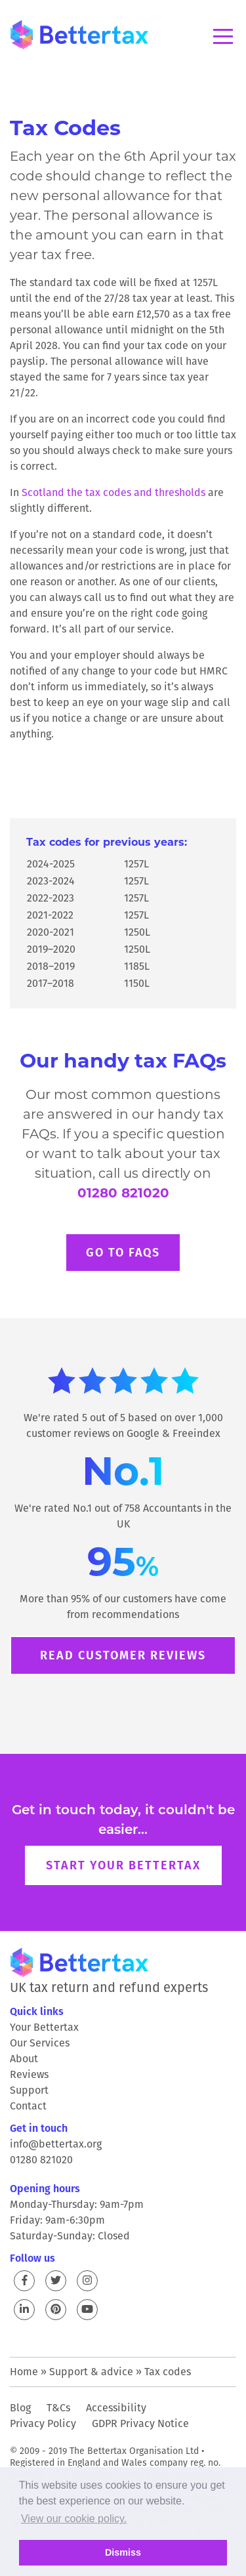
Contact (28, 2105)
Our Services (40, 2042)
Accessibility (116, 2407)
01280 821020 (123, 1193)
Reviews (29, 2074)
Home (24, 2371)
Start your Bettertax (123, 1865)
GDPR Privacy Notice (140, 2423)
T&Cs (58, 2407)
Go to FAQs (123, 1252)
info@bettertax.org (56, 2143)
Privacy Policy (43, 2423)
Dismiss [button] (123, 2552)
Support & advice (91, 2371)
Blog (20, 2407)
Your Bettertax (44, 2027)
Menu (223, 36)
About (24, 2058)
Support (29, 2090)
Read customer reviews (123, 1655)
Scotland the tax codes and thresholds (113, 492)
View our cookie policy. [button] (74, 2518)
